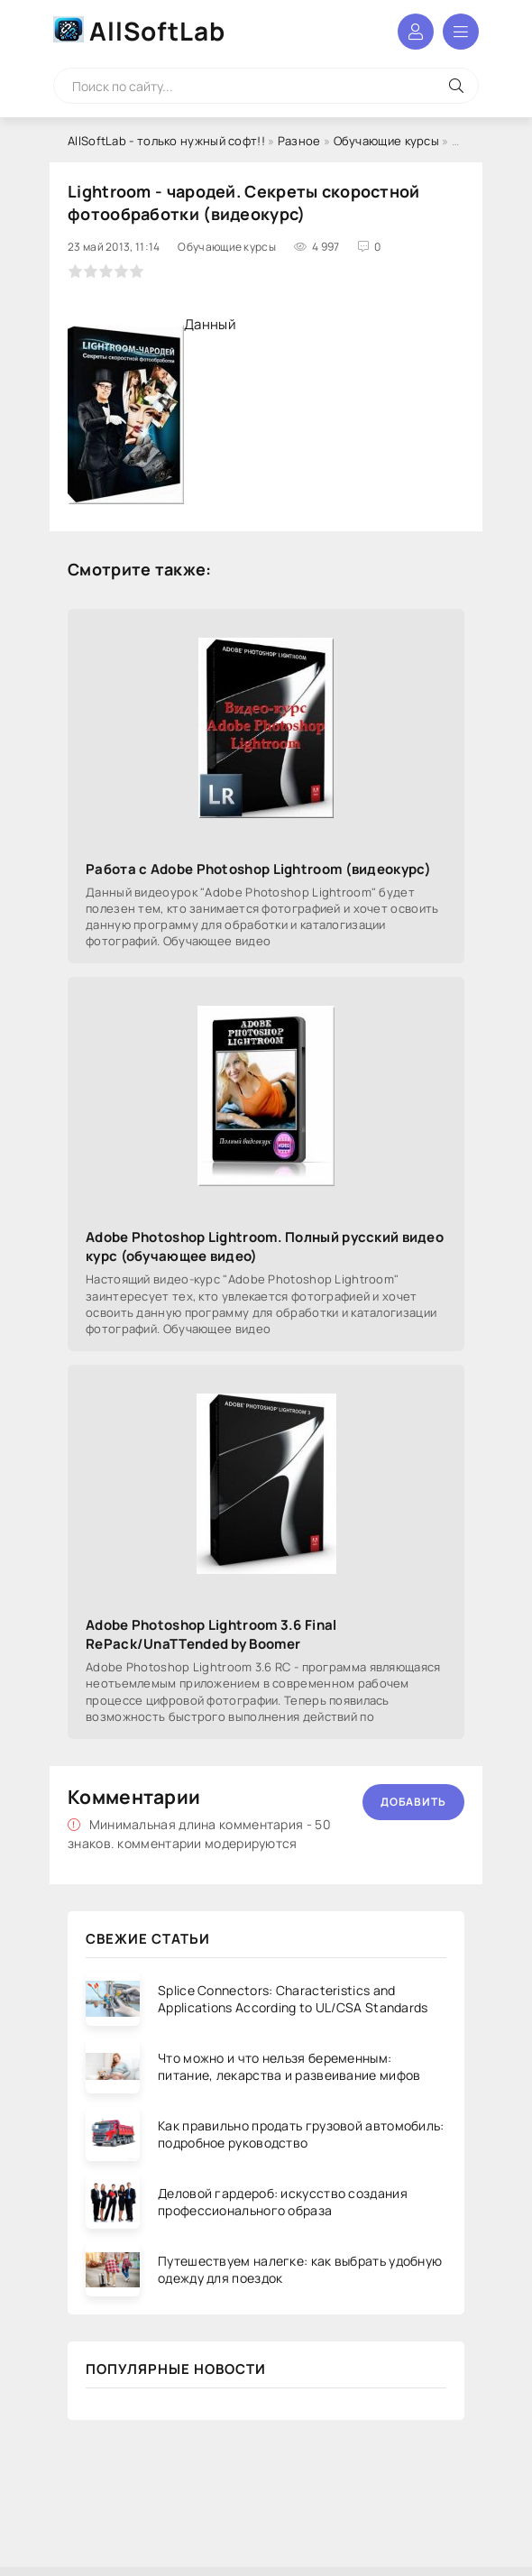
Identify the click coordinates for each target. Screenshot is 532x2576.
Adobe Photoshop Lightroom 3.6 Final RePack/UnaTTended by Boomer (211, 1634)
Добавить (413, 1801)
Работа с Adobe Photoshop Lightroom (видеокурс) (259, 869)
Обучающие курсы (387, 141)
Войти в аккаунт (416, 32)
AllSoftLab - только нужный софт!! (166, 141)
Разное (299, 141)
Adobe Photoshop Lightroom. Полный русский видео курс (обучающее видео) (265, 1246)
